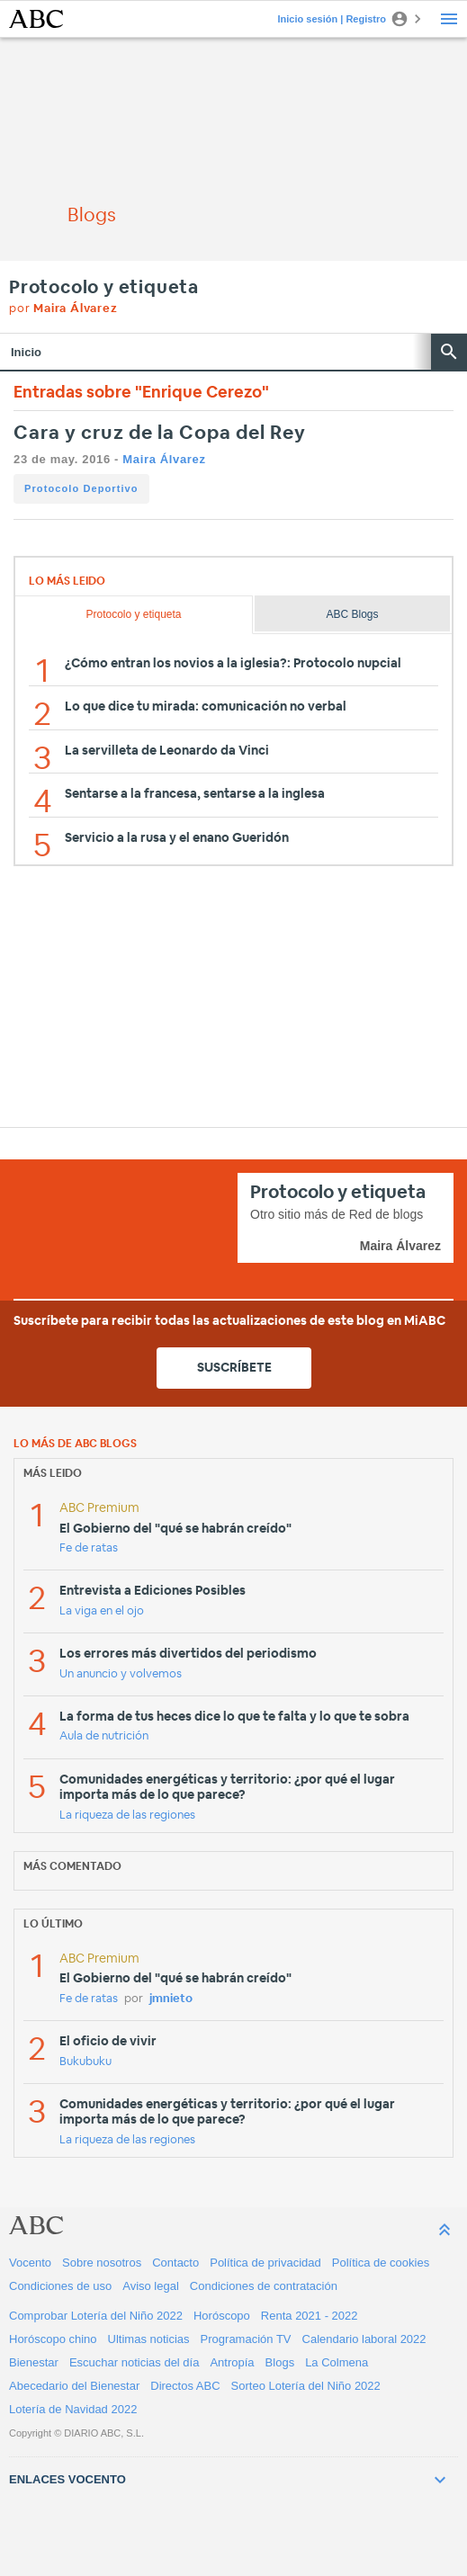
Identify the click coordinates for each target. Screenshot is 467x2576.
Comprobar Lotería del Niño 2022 (96, 2315)
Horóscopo (221, 2315)
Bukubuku (85, 2062)
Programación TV (246, 2339)
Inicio (26, 352)
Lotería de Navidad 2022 (73, 2409)
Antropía (232, 2362)
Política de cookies (380, 2262)
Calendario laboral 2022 (364, 2339)
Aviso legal (150, 2286)
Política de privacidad (265, 2262)
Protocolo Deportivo (81, 488)
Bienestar (33, 2362)
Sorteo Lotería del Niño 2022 (306, 2386)
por (63, 309)
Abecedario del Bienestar (74, 2386)
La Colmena (336, 2362)
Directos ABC (185, 2386)
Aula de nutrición (103, 1736)
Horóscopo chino (53, 2339)
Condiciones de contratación (263, 2286)
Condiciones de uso (60, 2286)
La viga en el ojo (101, 1611)
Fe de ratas (88, 1548)
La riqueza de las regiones (127, 1815)
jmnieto (171, 1999)
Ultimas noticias (149, 2339)
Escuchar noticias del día (134, 2362)
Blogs (280, 2362)
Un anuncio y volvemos (120, 1674)
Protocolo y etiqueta (104, 288)
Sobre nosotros (101, 2262)
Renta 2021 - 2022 (309, 2315)
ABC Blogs (353, 614)
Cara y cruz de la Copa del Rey (160, 433)
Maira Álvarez (163, 459)
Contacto (175, 2262)
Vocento (30, 2262)
